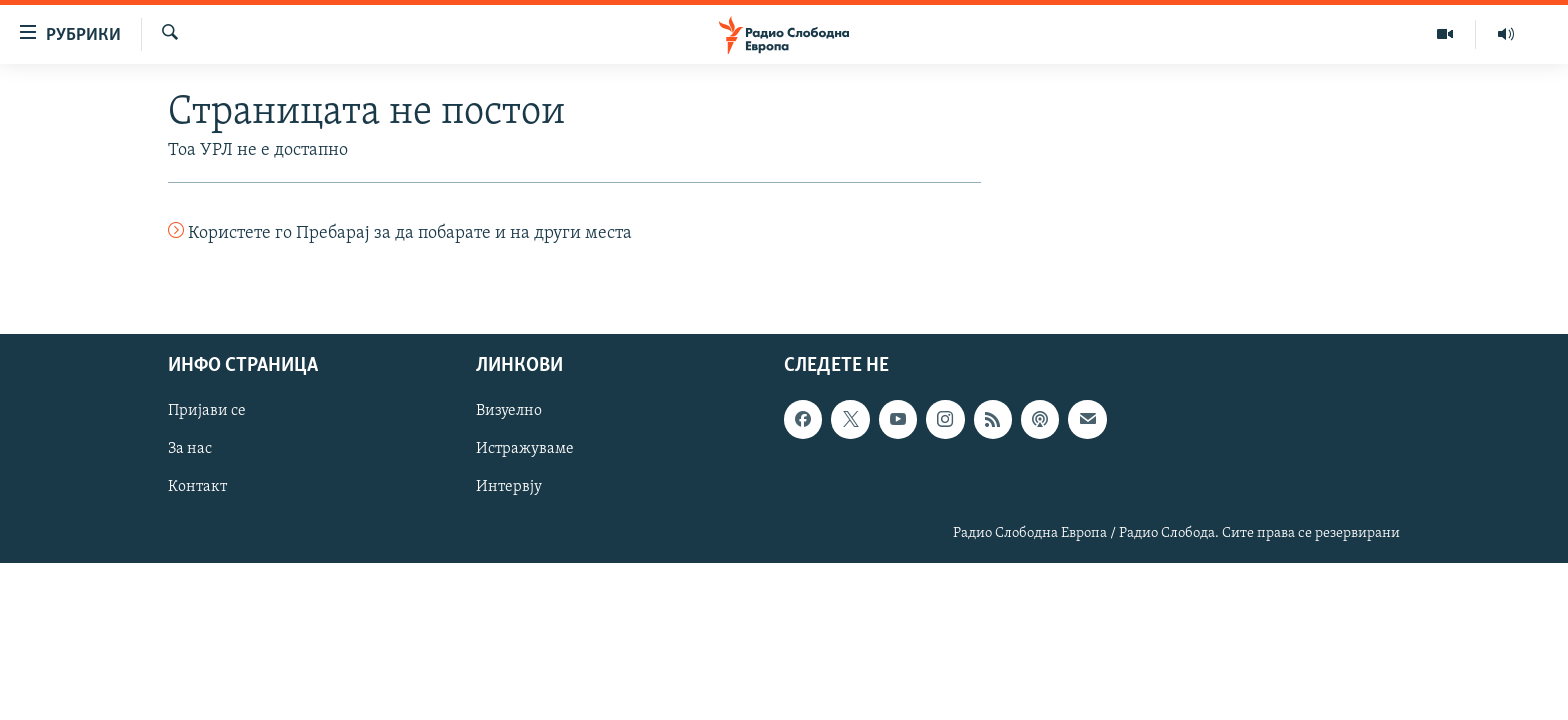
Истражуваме (525, 449)
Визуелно (509, 411)
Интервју (509, 487)
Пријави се (207, 411)
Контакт (197, 487)
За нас (190, 449)
